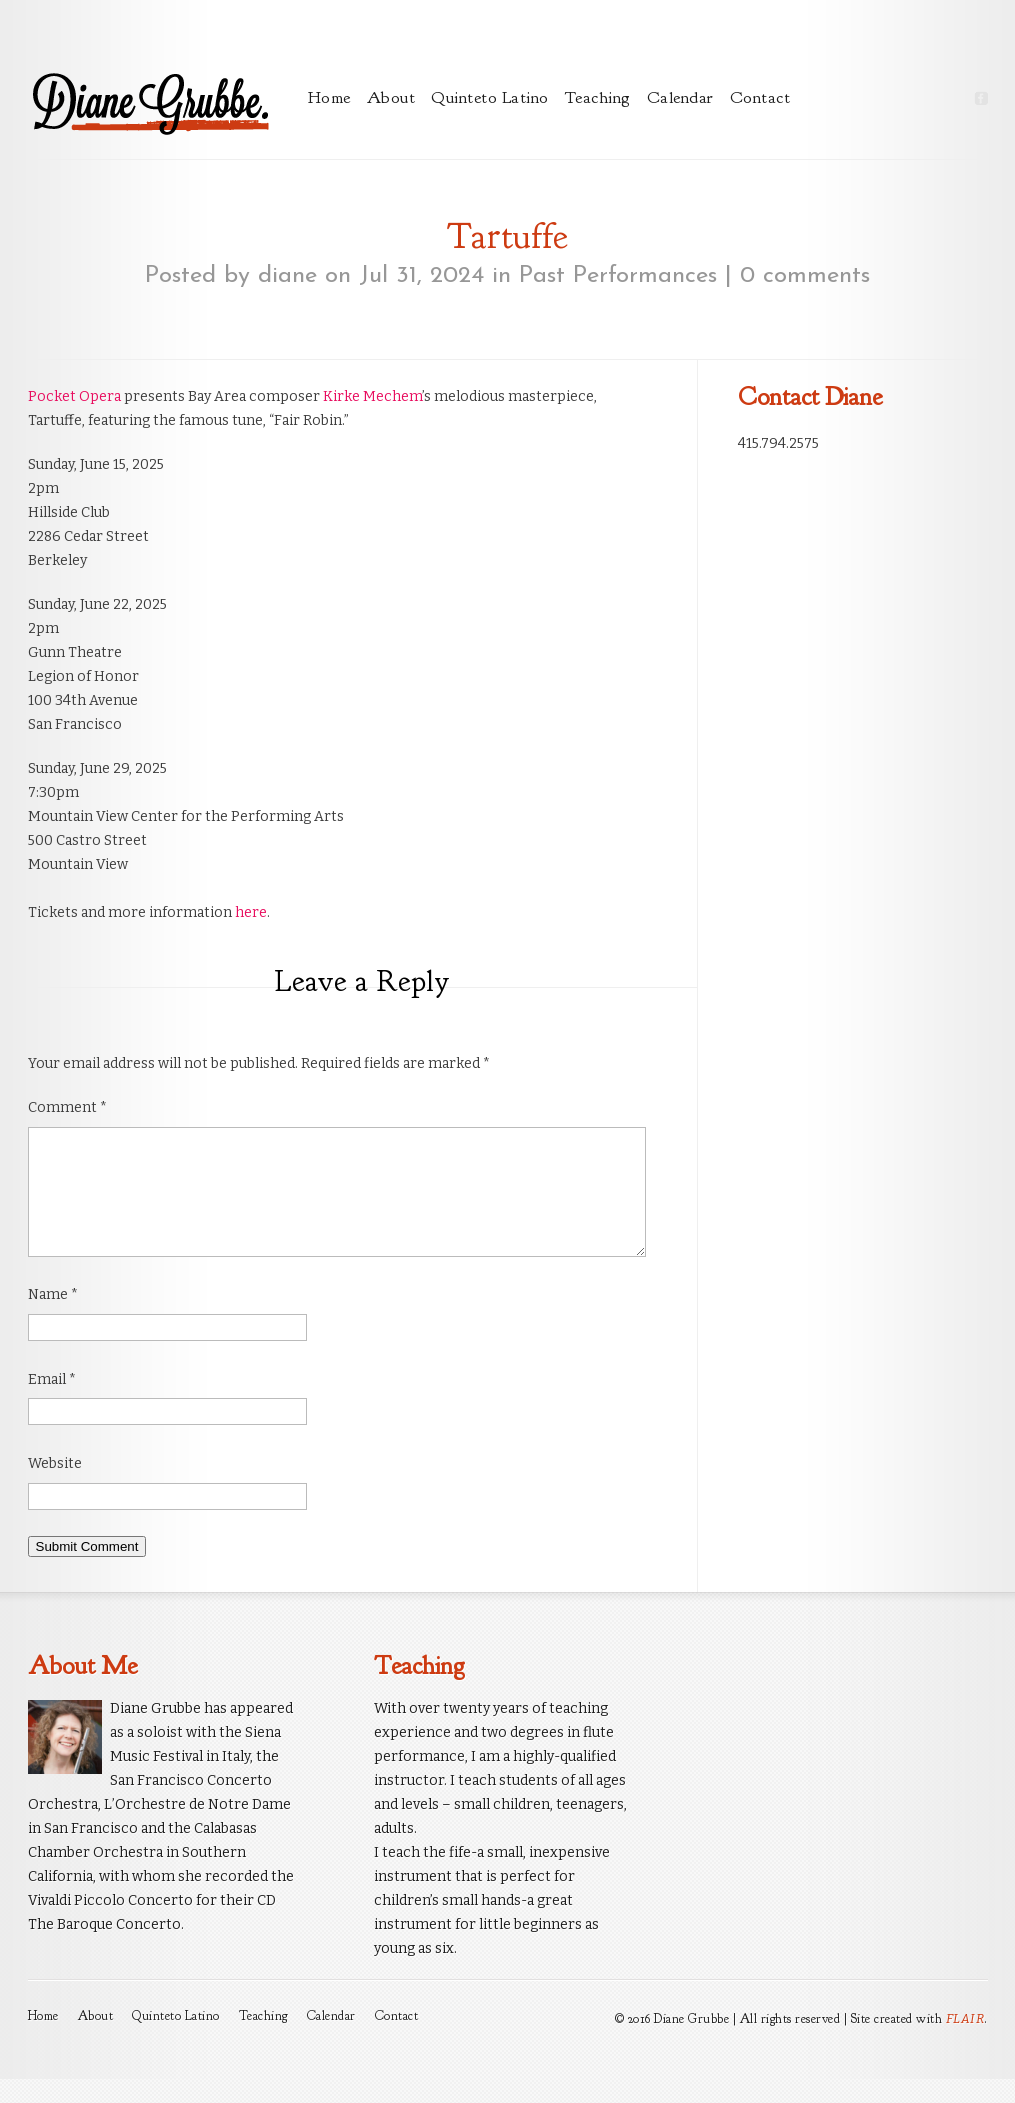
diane (287, 276)
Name (53, 1318)
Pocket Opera (74, 396)
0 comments (805, 276)
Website (55, 1487)
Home (329, 97)
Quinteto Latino (490, 97)
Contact (760, 97)
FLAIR (965, 2042)
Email (52, 1403)
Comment (67, 1107)
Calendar (680, 97)
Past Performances (618, 276)
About (391, 97)
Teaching (598, 97)
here (251, 912)
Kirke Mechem (372, 396)
